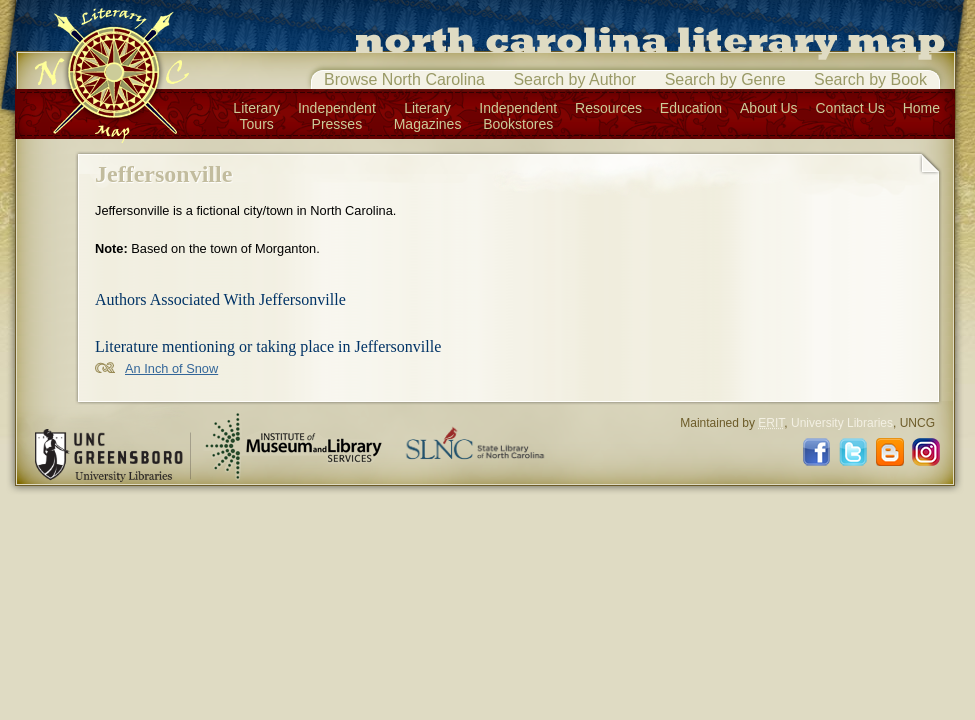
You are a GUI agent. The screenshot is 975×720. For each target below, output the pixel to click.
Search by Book (870, 79)
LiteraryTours (256, 116)
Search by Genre (725, 79)
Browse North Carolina (404, 79)
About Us (769, 108)
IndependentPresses (337, 116)
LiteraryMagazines (428, 116)
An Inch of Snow (171, 368)
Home (921, 108)
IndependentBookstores (518, 116)
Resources (608, 108)
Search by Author (574, 79)
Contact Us (850, 108)
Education (691, 108)
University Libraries (842, 423)
